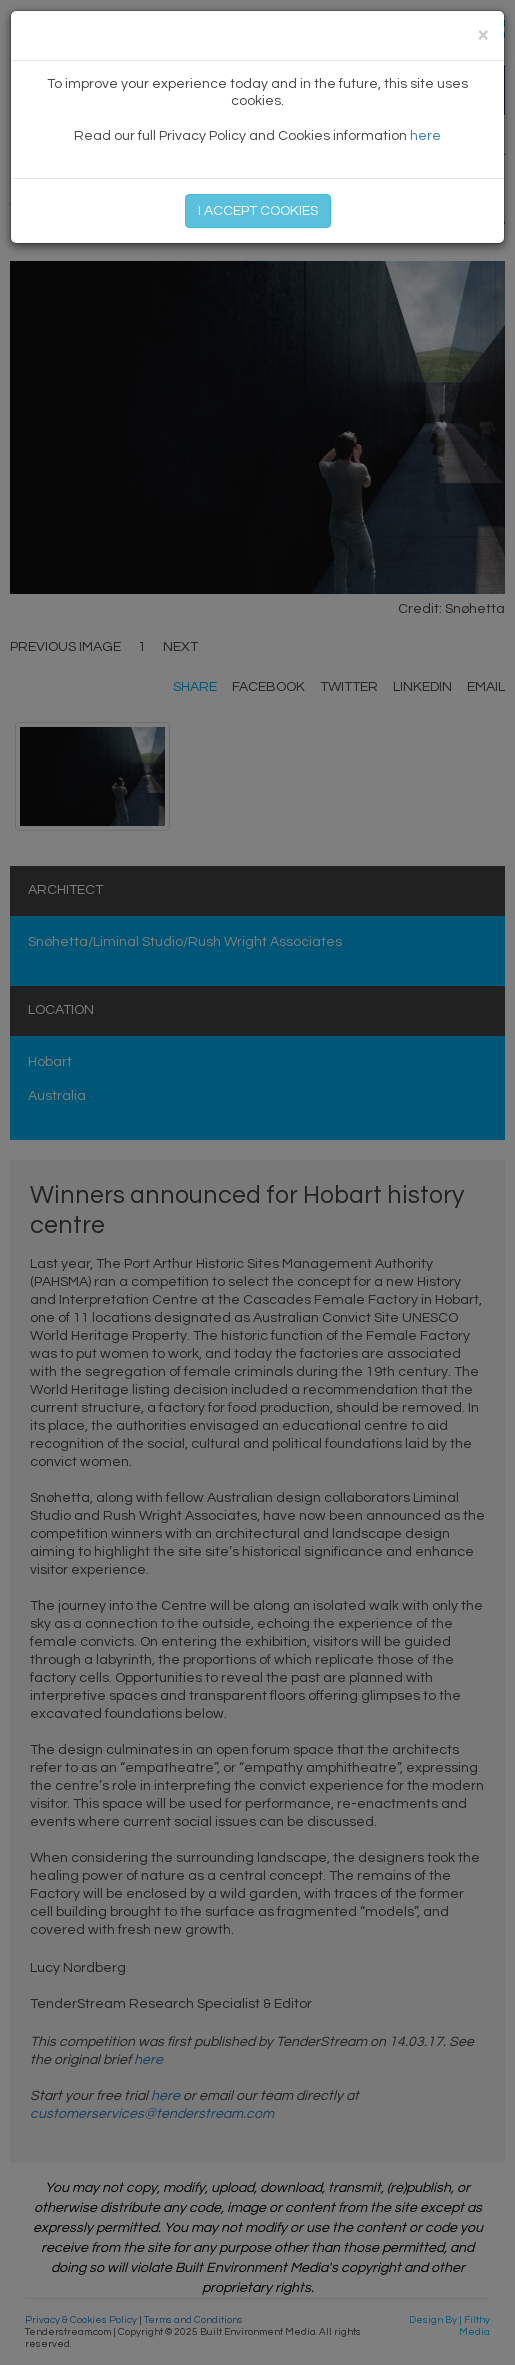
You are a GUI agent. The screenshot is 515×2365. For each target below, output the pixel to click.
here (425, 136)
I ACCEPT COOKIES (258, 211)
